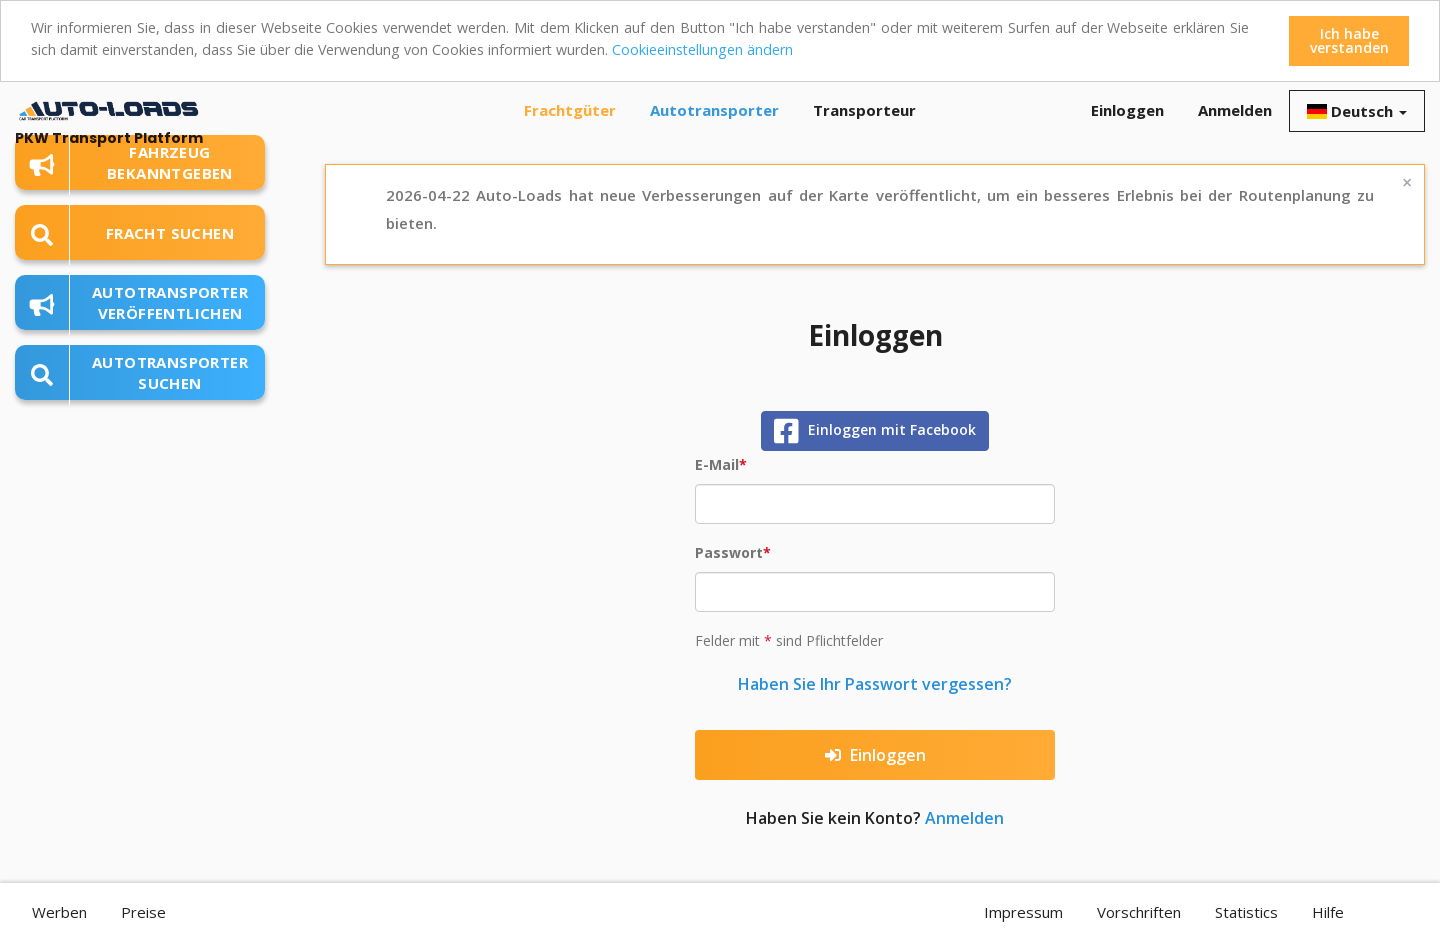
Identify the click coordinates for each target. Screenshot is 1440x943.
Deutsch (1357, 111)
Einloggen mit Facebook (875, 431)
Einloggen (1127, 110)
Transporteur (864, 110)
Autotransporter (714, 110)
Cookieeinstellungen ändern (664, 49)
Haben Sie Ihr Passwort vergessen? (875, 684)
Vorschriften (1139, 912)
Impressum (1023, 912)
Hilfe (1328, 912)
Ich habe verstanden (1349, 40)
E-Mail (717, 464)
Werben (59, 912)
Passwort (729, 552)
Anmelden (1235, 110)
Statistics (1246, 912)
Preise (143, 912)
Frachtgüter (570, 110)
